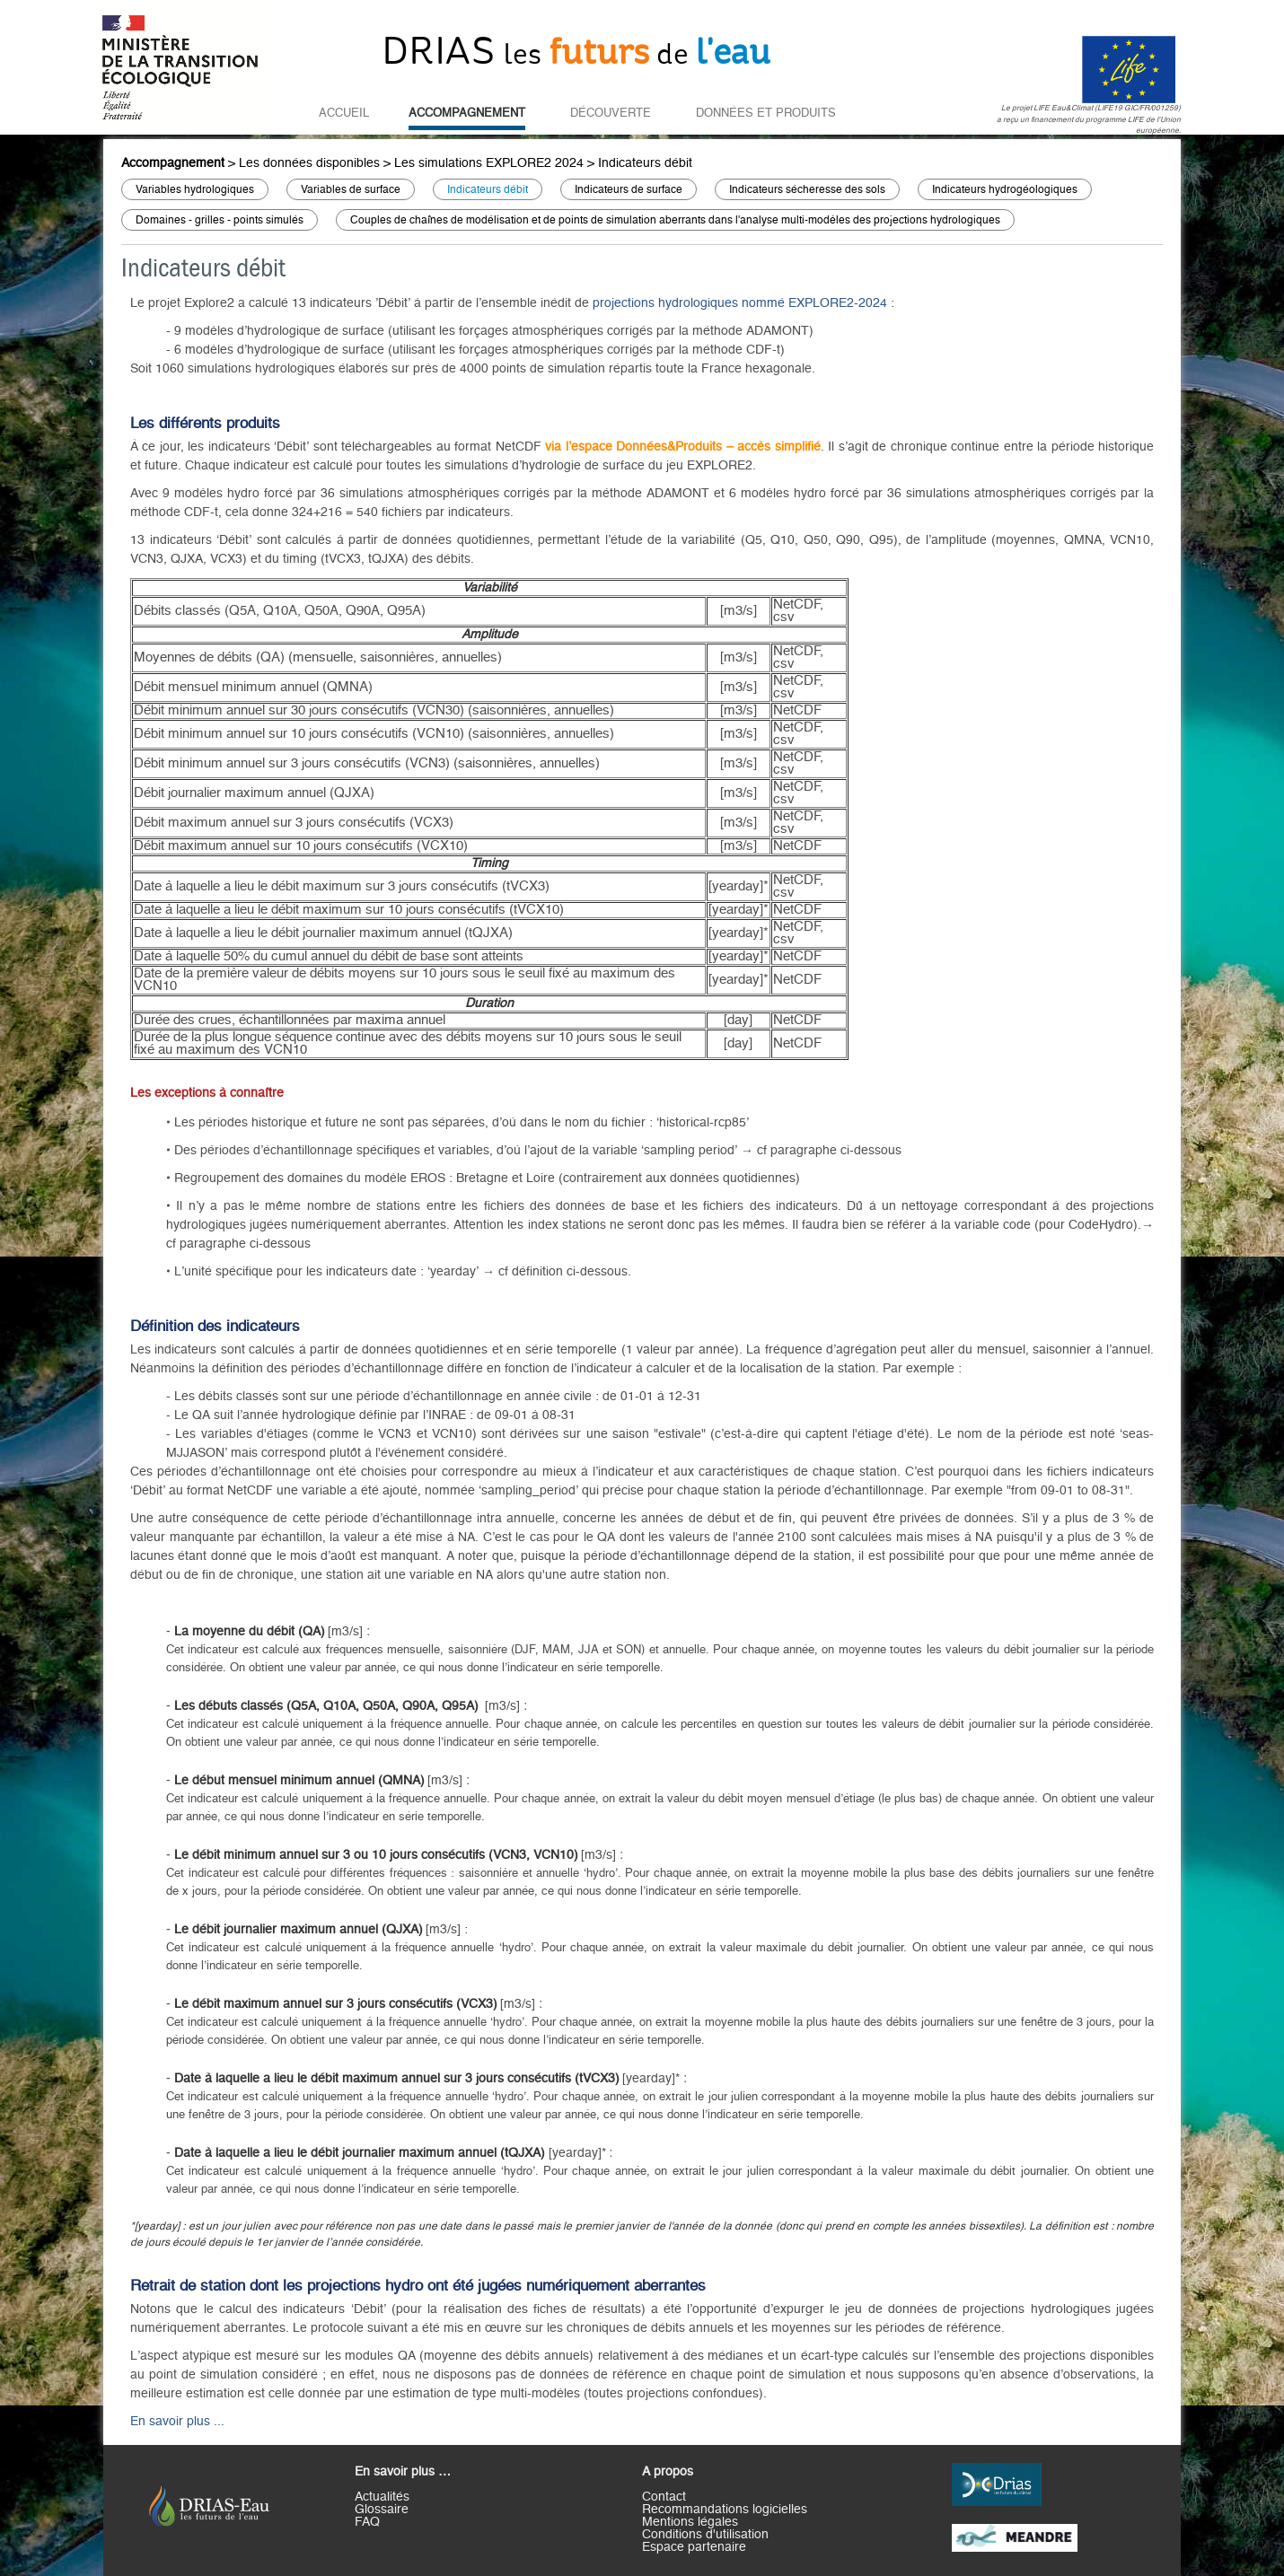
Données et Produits (766, 113)
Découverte (610, 113)
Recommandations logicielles (724, 2509)
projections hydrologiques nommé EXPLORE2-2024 (740, 303)
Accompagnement (467, 113)
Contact (664, 2497)
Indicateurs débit (645, 163)
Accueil (344, 113)
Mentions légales (690, 2522)
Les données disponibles (309, 163)
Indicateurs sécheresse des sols (807, 189)
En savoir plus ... (177, 2421)
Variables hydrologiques (195, 189)
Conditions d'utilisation (705, 2534)
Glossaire (382, 2509)
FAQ (367, 2522)
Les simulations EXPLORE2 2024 (489, 163)
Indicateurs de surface (628, 189)
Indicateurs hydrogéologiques (1004, 189)
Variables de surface (350, 189)
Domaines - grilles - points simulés (219, 220)
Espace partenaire (694, 2547)
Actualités (382, 2497)
